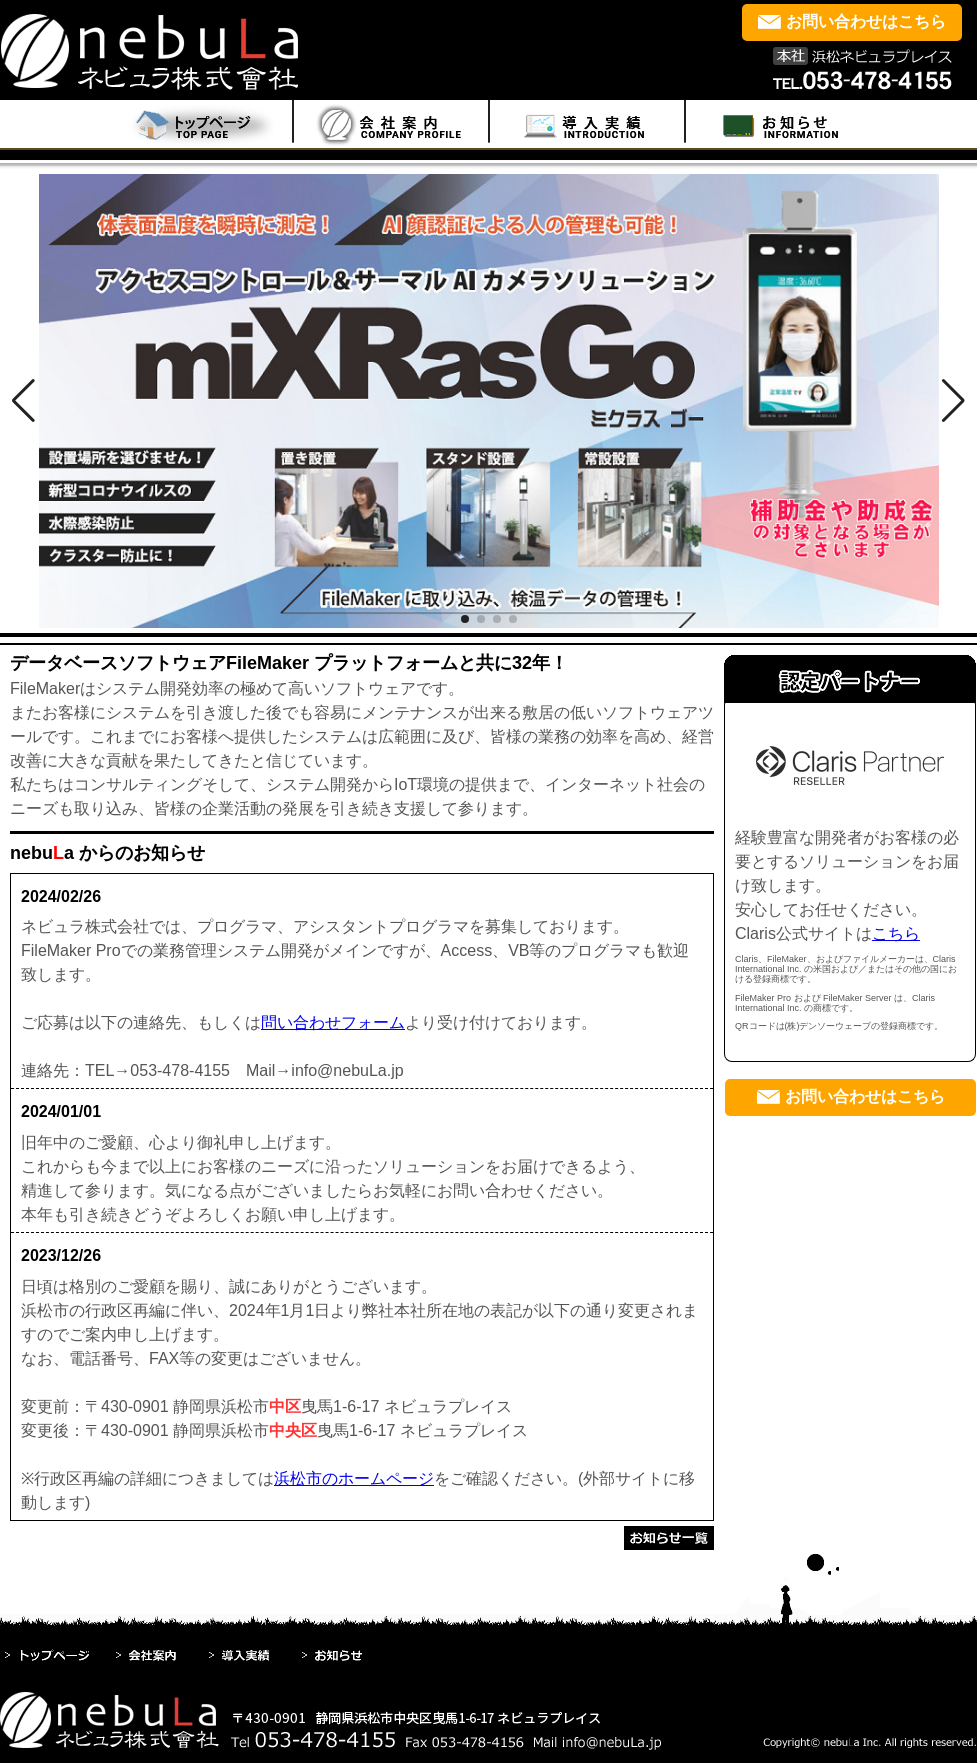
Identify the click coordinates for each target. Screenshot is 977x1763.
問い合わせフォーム (333, 1022)
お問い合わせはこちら (866, 21)
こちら (896, 933)
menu (391, 124)
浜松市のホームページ (354, 1478)
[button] (23, 401)
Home (196, 124)
